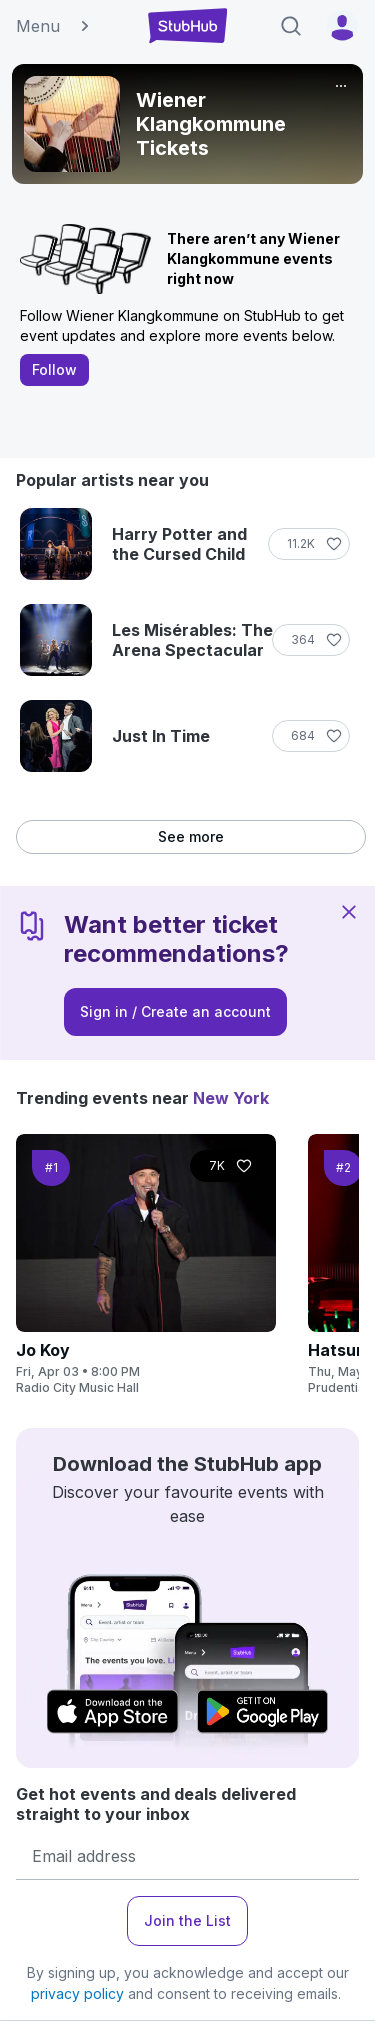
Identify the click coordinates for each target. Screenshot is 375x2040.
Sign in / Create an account (175, 1011)
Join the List (187, 1920)
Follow (54, 369)
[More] (341, 86)
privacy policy (77, 1993)
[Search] (291, 26)
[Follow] (309, 544)
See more (191, 836)
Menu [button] (54, 26)
